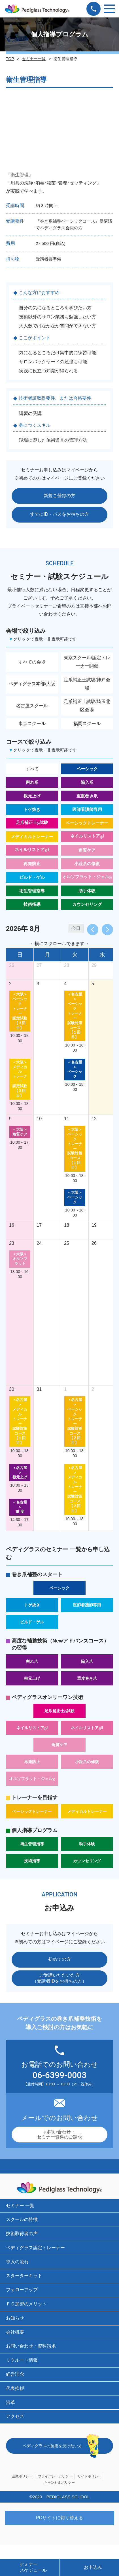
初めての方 (59, 1959)
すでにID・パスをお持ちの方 (59, 514)
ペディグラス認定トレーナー (35, 2247)
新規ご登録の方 (59, 495)
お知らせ (15, 2318)
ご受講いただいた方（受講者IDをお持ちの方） (59, 1978)
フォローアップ (22, 2289)
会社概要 (15, 2332)
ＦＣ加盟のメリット (26, 2303)
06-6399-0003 (60, 2075)
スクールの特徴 (22, 2219)
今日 (75, 928)
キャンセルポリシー (59, 2482)
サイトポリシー (89, 2476)
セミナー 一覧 (20, 2205)
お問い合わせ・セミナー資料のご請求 (59, 2134)
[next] (107, 929)
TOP (10, 58)
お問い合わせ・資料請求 (31, 2346)
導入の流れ (17, 2261)
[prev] (92, 929)
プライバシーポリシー (55, 2476)
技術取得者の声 (22, 2233)
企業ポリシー (22, 2476)
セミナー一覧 (34, 58)
